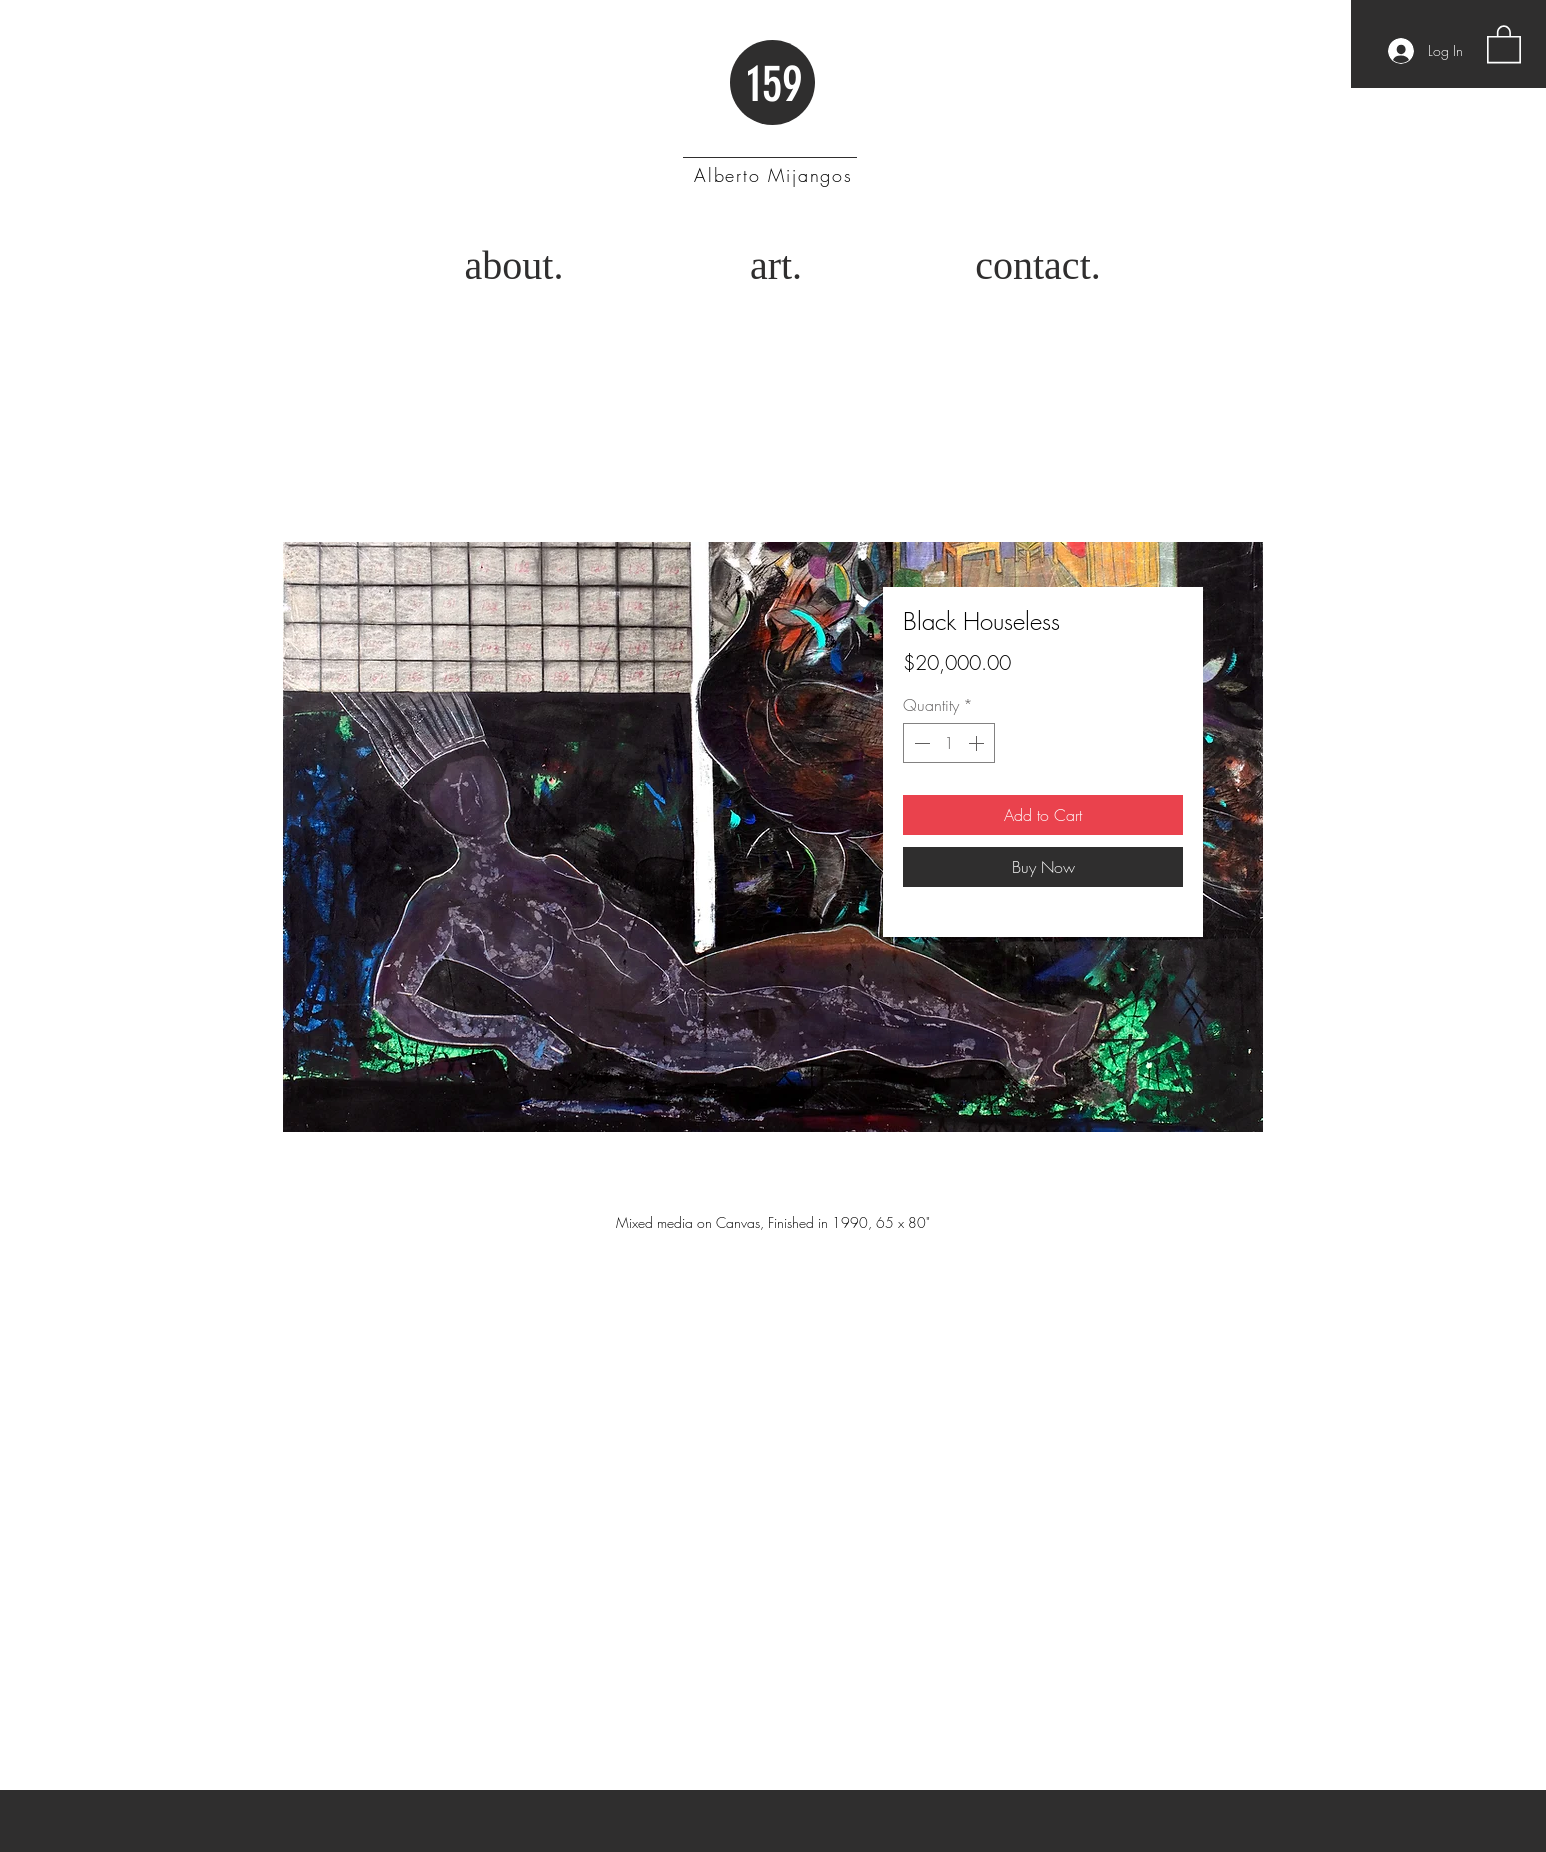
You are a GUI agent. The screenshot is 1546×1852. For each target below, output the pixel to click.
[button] (1504, 43)
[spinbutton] (949, 743)
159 (774, 84)
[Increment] (978, 743)
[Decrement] (920, 743)
